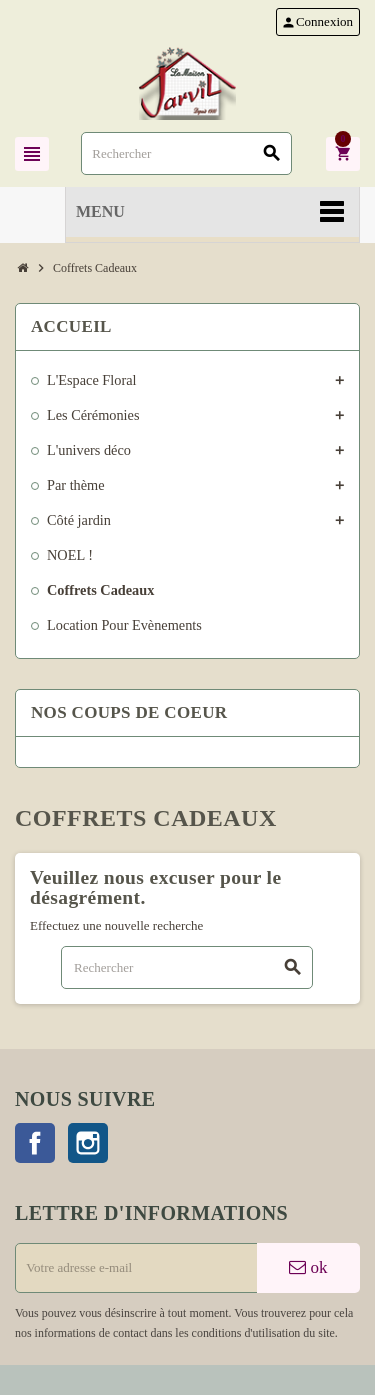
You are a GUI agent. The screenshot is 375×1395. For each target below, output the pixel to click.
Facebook (35, 1143)
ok (308, 1267)
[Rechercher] (187, 153)
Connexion (317, 22)
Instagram (88, 1143)
